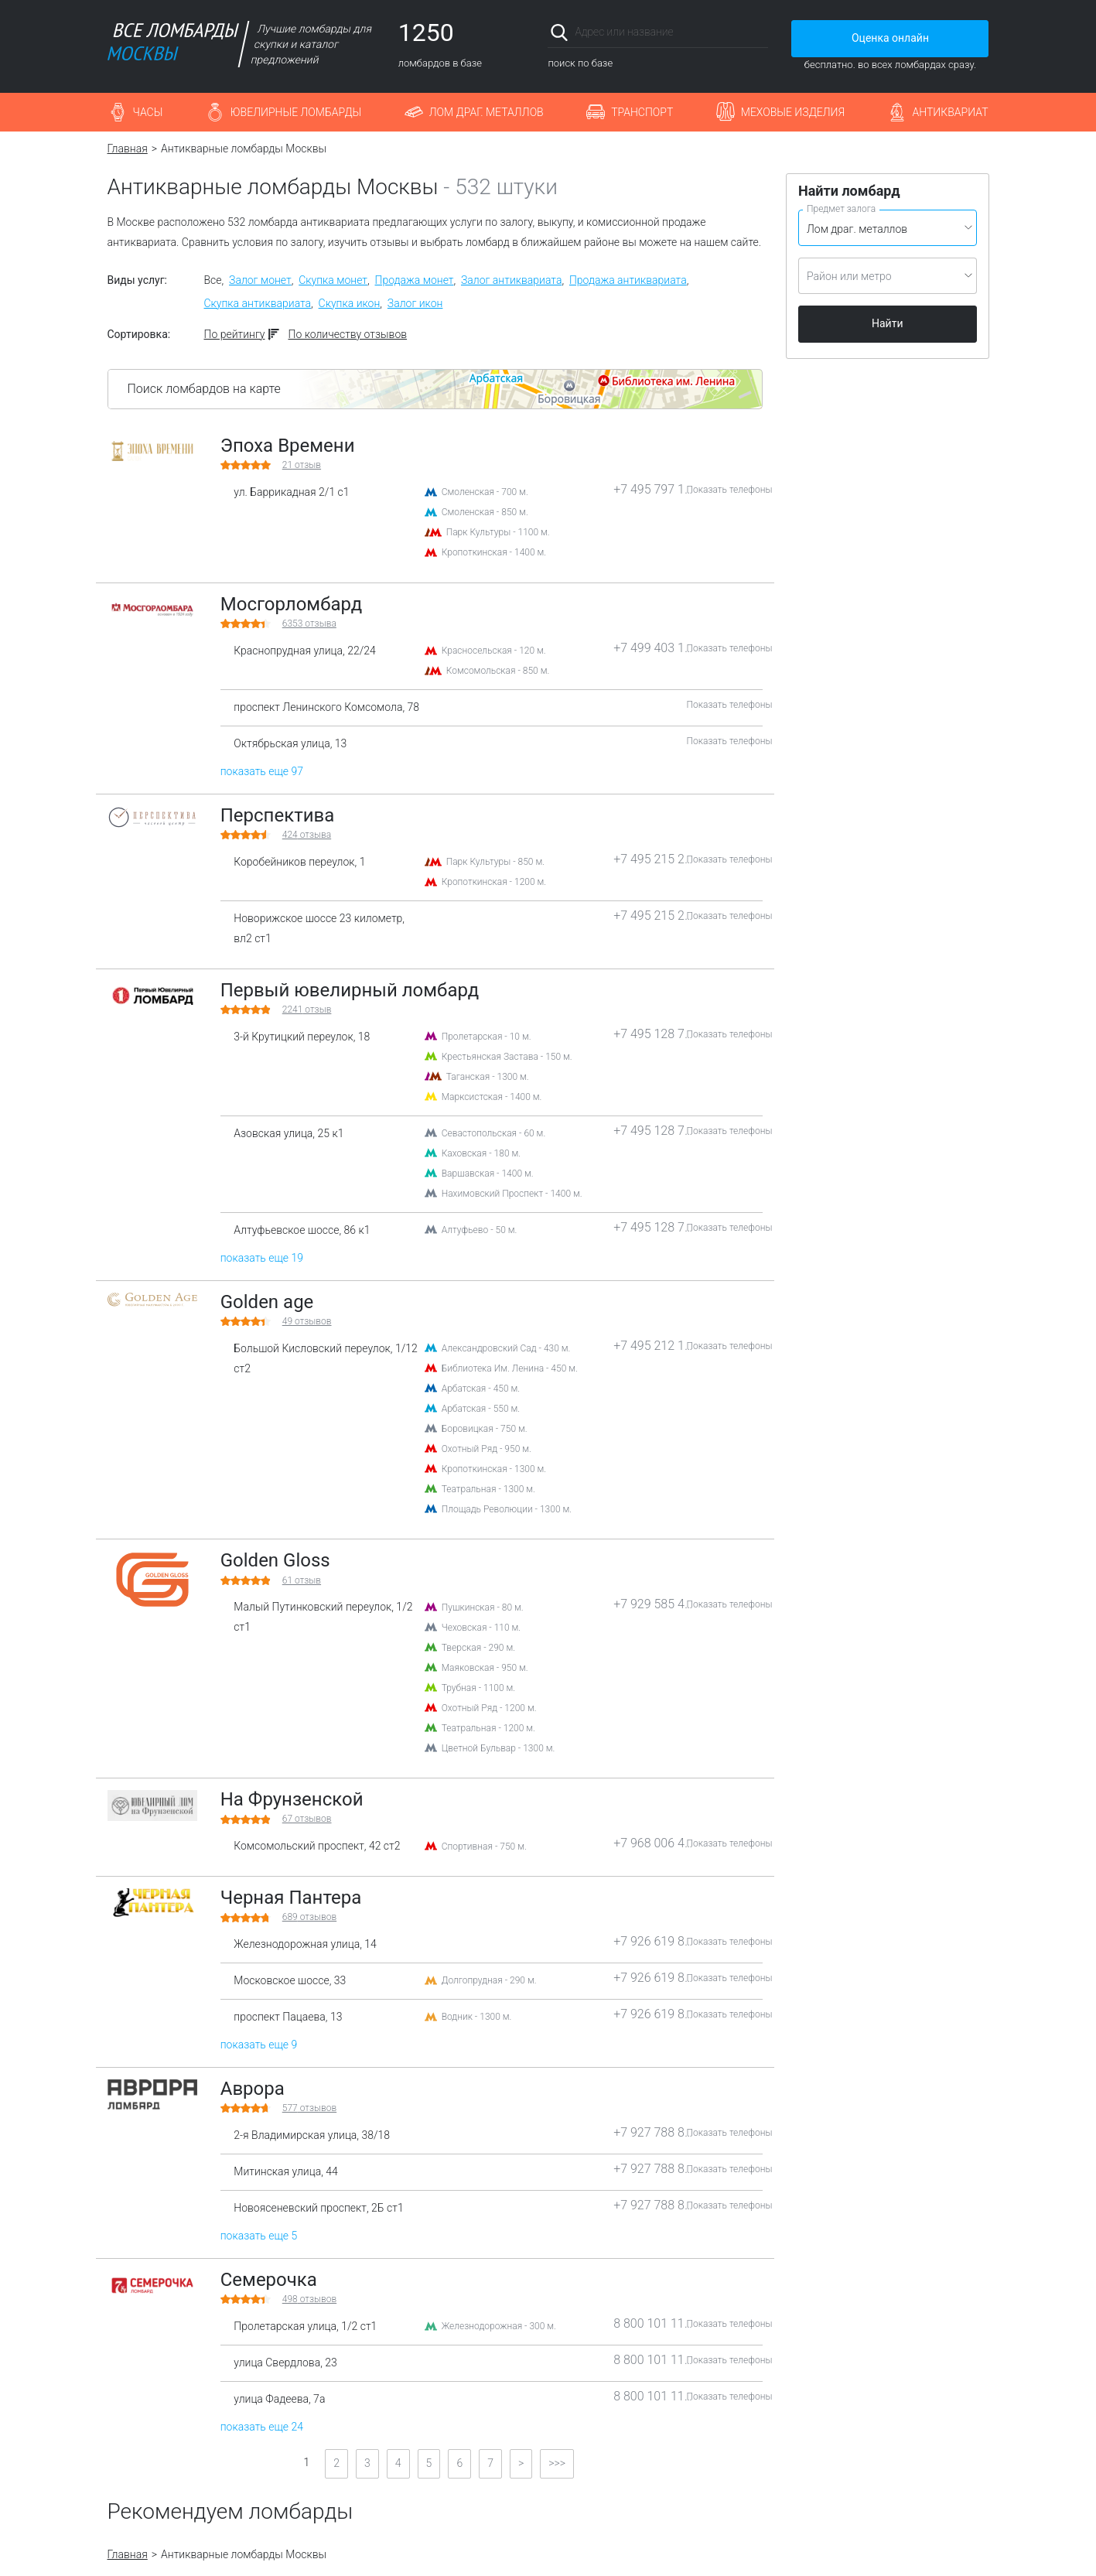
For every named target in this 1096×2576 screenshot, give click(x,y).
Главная (128, 148)
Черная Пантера (291, 1897)
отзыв (301, 465)
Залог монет (260, 280)
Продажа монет (414, 280)
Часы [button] (148, 112)
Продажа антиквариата (628, 280)
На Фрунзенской (292, 1799)
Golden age (267, 1302)
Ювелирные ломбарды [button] (295, 112)
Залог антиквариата (511, 280)
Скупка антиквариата (258, 303)
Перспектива (277, 815)
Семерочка (268, 2279)
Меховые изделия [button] (793, 112)
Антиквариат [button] (950, 112)
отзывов (307, 1321)
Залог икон (415, 303)
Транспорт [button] (642, 112)
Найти (887, 323)
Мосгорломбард (291, 604)
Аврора (252, 2088)
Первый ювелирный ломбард (349, 990)
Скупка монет (333, 280)
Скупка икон (350, 303)
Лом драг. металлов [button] (486, 112)
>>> (556, 2463)
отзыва (309, 623)
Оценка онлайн (890, 38)
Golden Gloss (275, 1560)
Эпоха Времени (287, 445)
